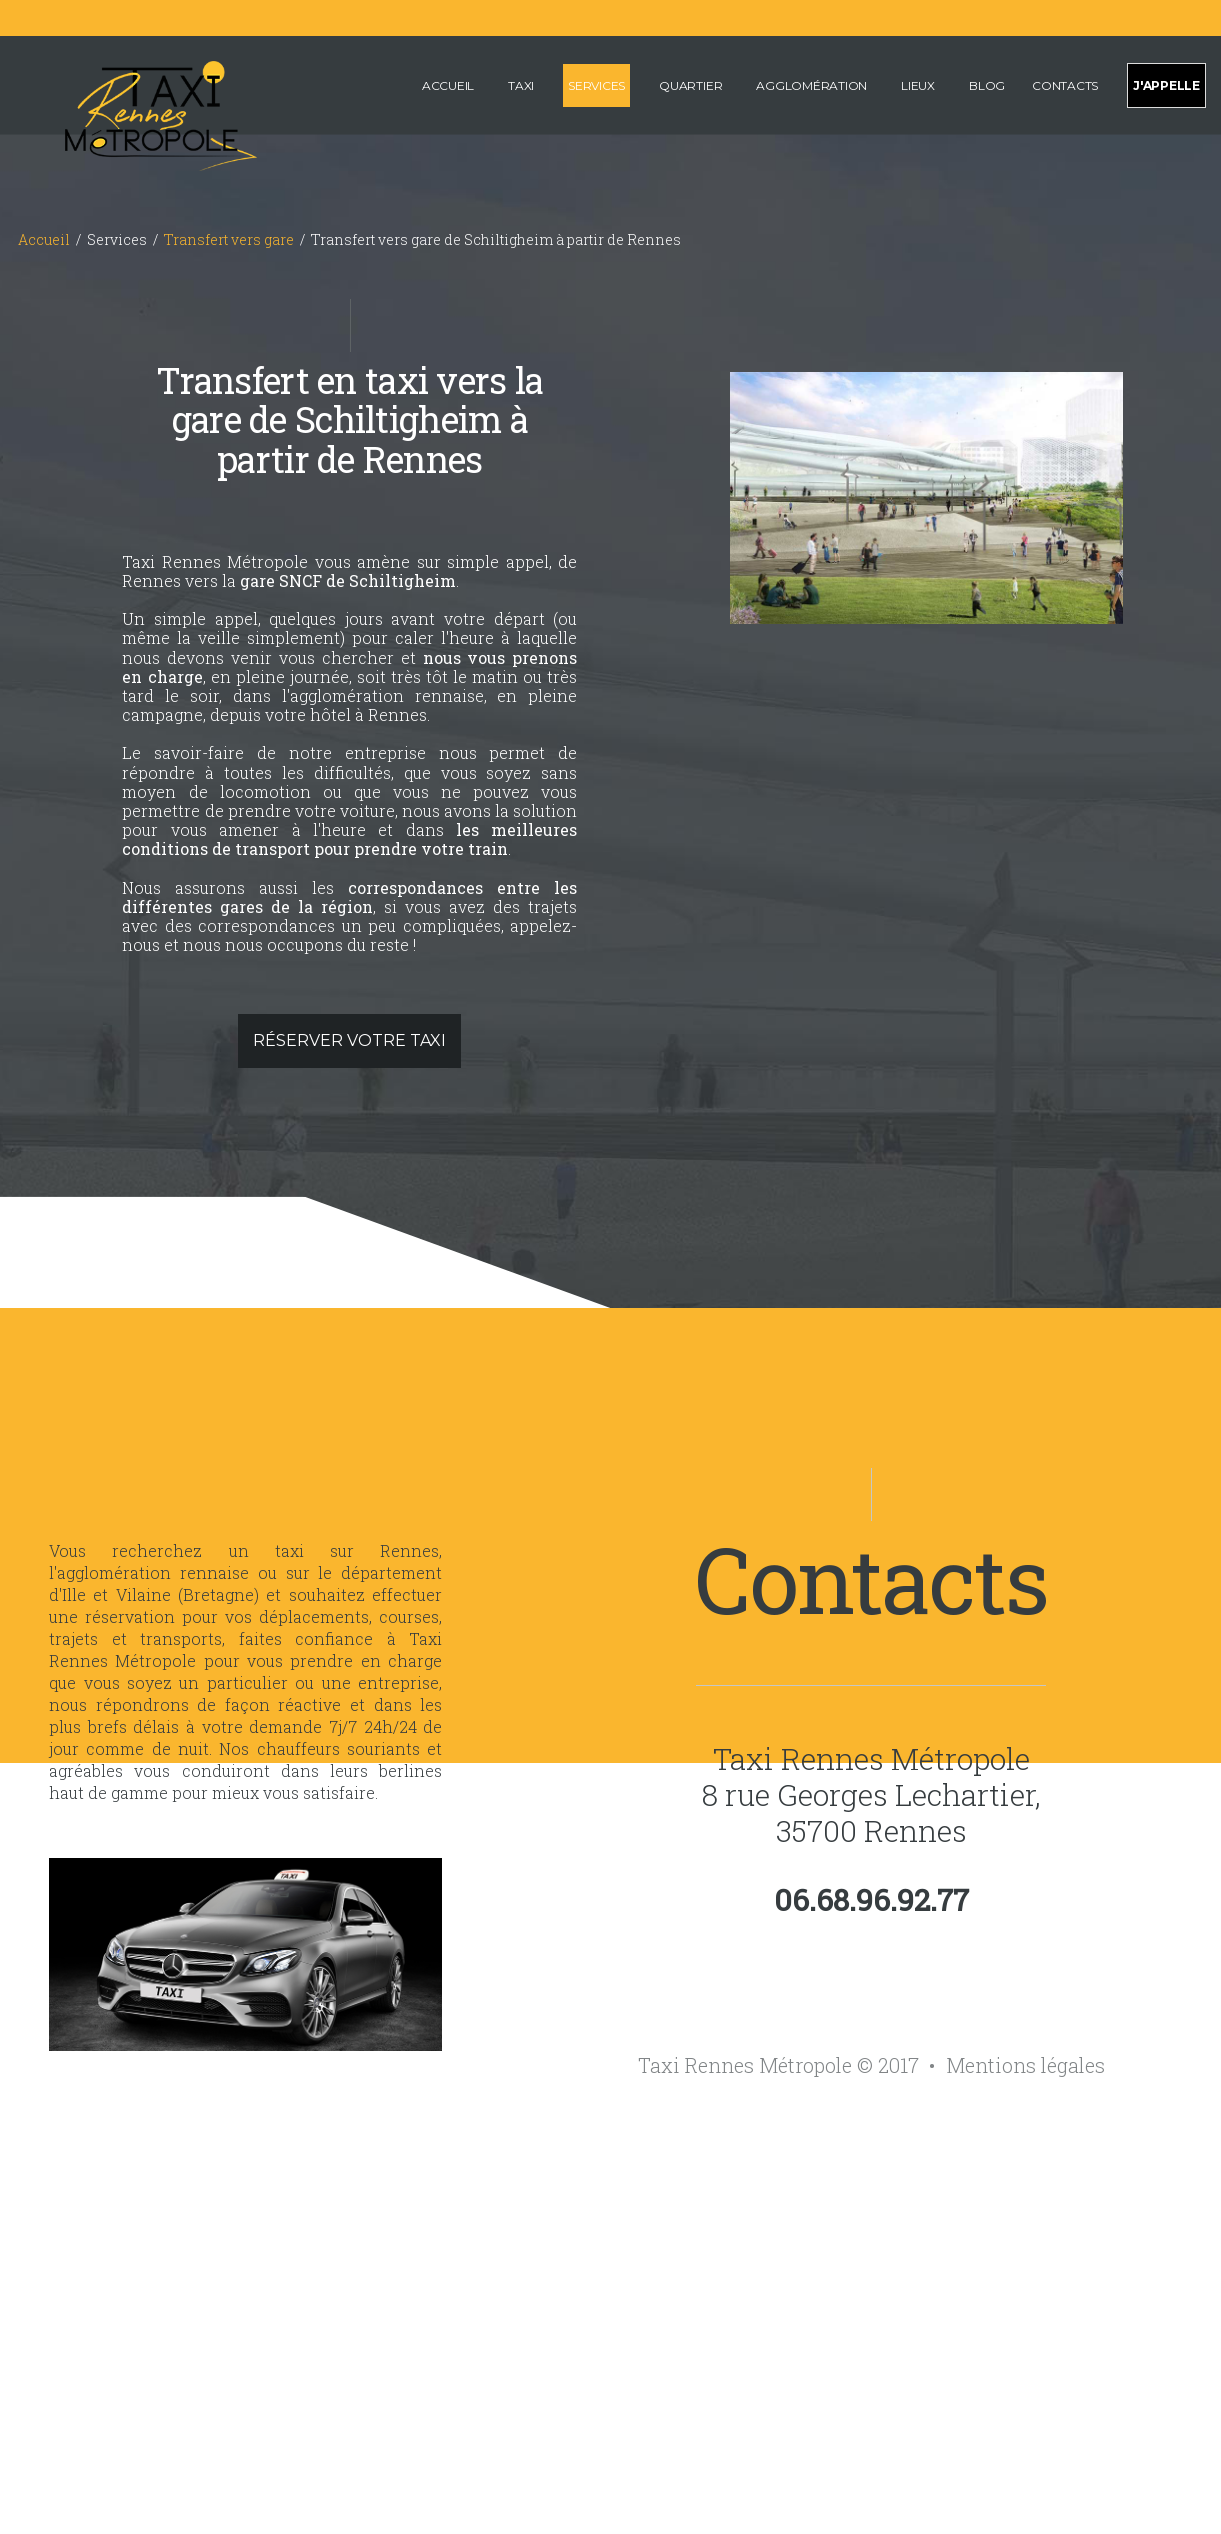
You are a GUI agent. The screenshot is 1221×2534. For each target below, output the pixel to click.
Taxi (521, 85)
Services (596, 85)
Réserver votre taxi (349, 1040)
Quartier (690, 85)
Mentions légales (1025, 2065)
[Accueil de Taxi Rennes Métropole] (136, 112)
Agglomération (811, 85)
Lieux (918, 85)
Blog (987, 85)
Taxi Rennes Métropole (871, 1758)
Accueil (448, 85)
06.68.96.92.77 (871, 1900)
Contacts (1065, 85)
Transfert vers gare (229, 239)
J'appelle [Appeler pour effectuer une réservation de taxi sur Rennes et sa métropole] (1166, 85)
